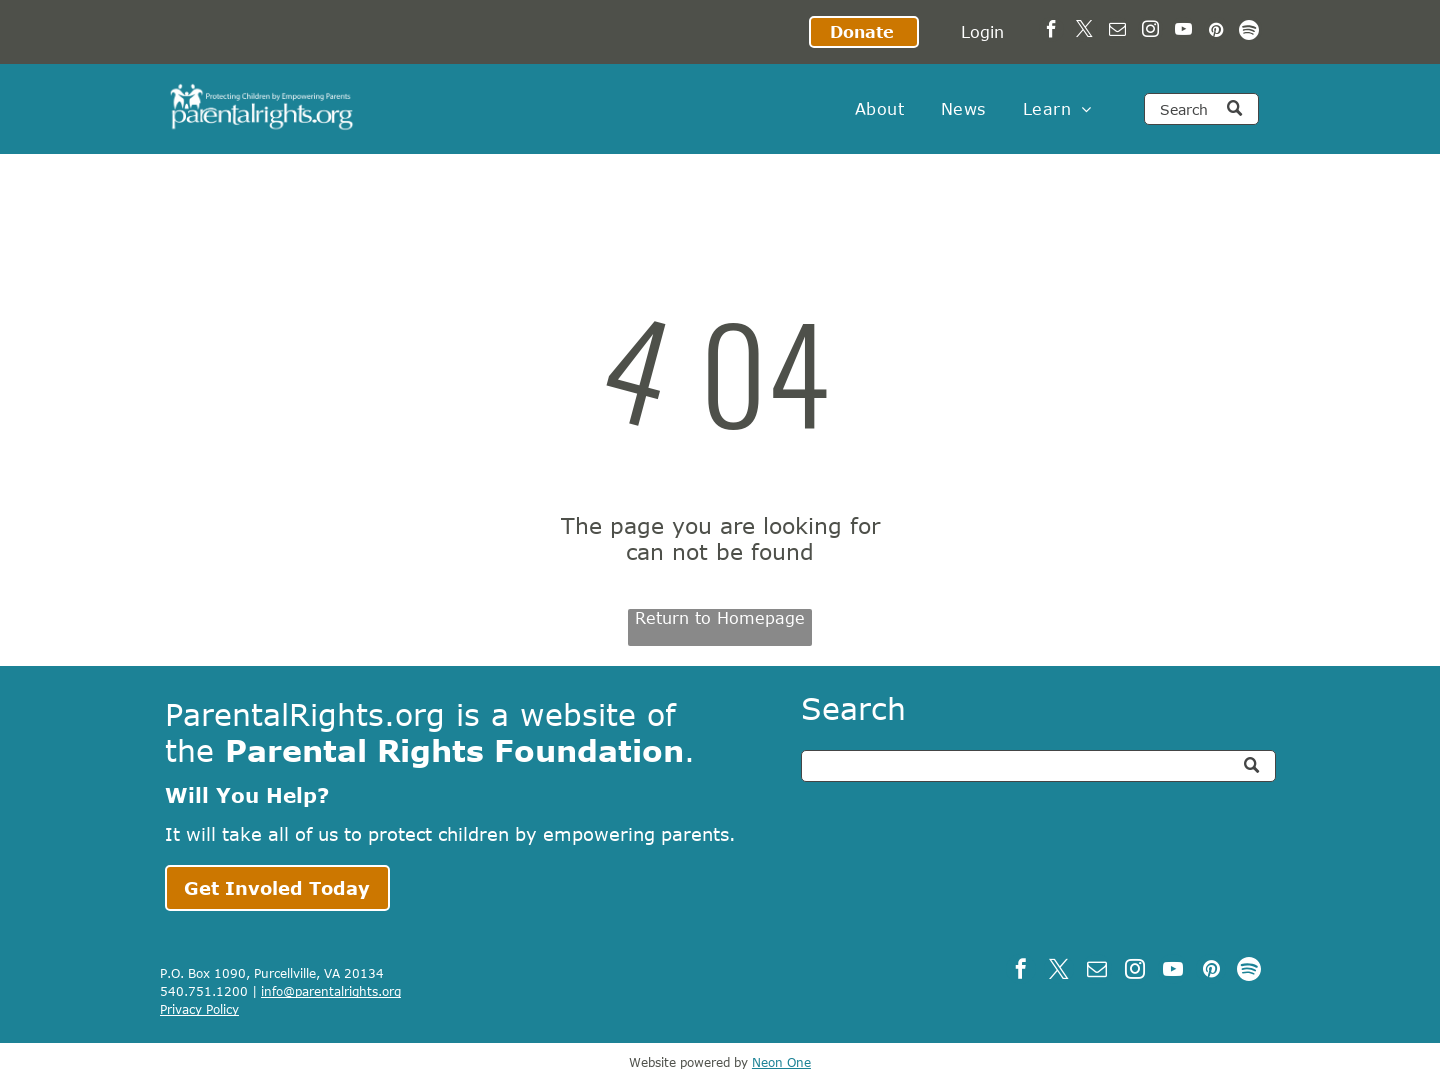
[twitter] (1084, 32)
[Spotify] (1249, 32)
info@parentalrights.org (331, 991)
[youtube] (1183, 32)
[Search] (1201, 109)
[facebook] (1051, 32)
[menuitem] (879, 109)
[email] (1117, 32)
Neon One (781, 1062)
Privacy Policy (199, 1009)
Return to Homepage (720, 618)
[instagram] (1150, 32)
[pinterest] (1216, 32)
